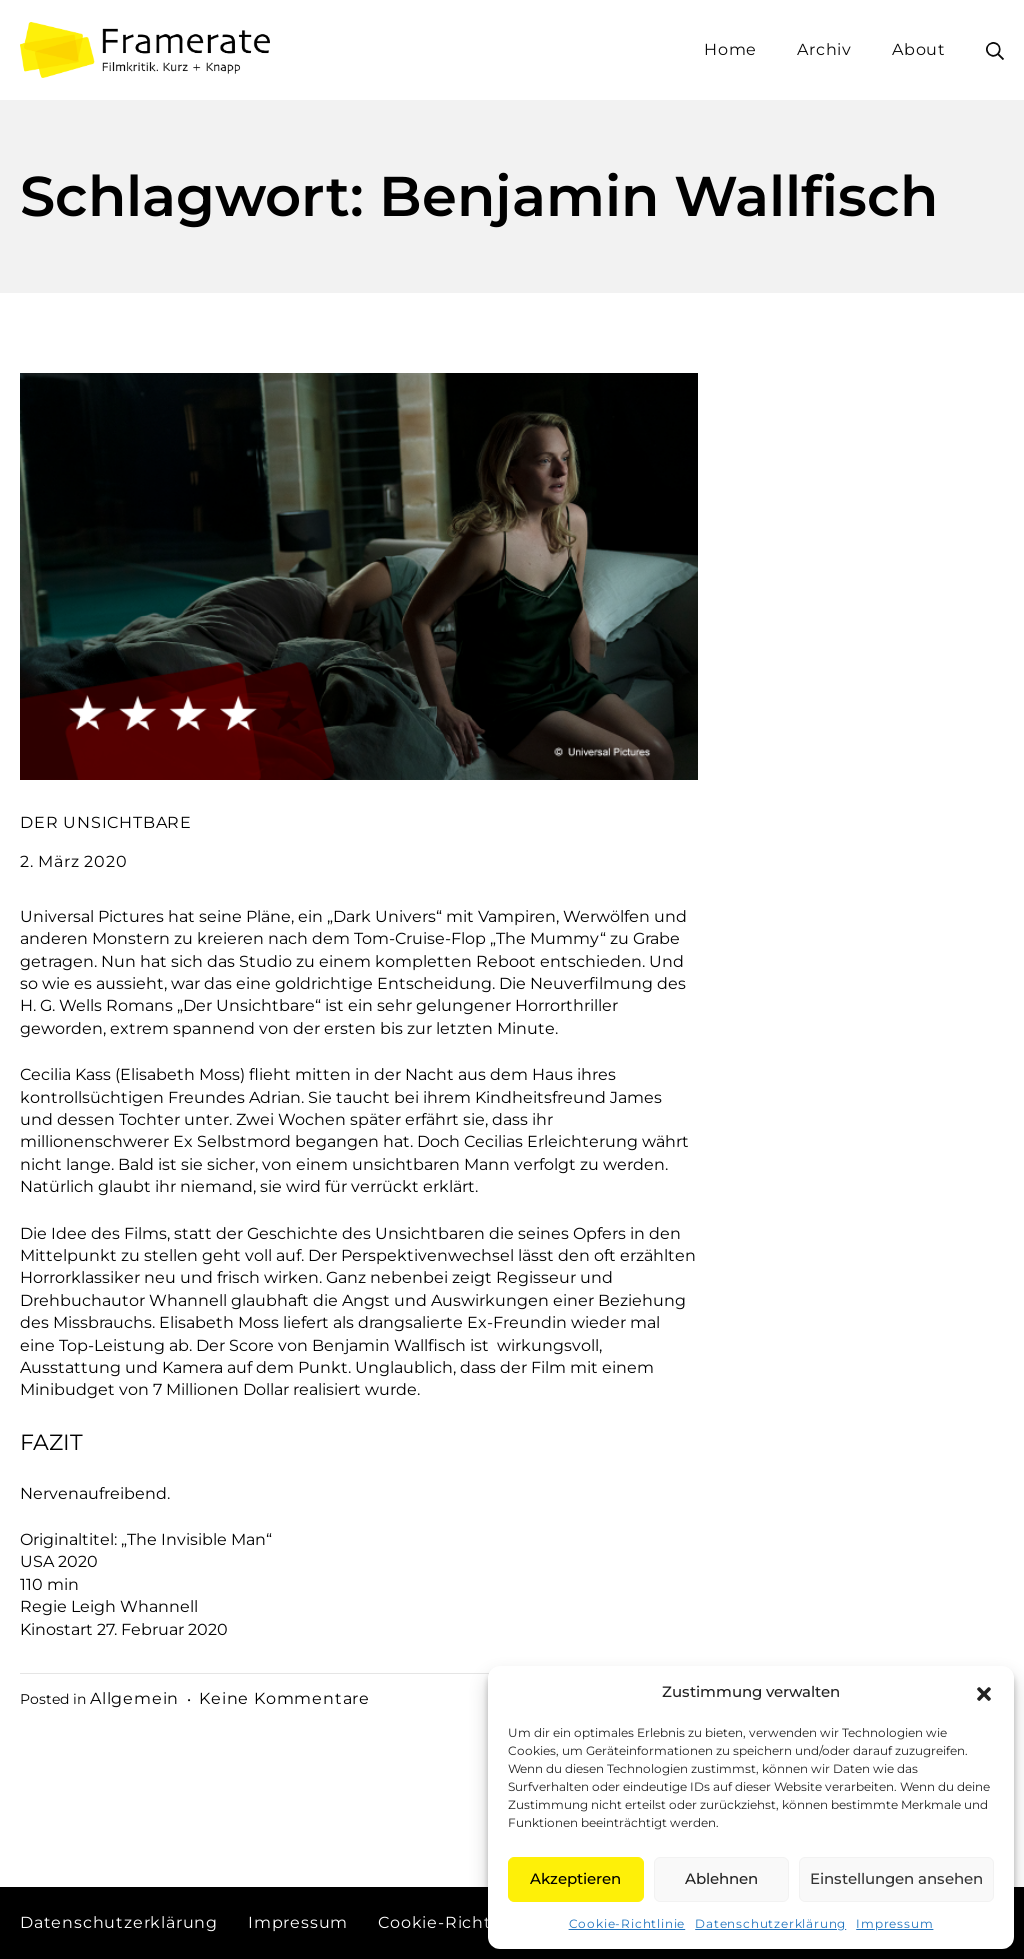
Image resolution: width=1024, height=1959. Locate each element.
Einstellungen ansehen (896, 1878)
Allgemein (134, 1698)
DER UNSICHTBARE (106, 822)
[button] (984, 1692)
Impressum (894, 1923)
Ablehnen (721, 1878)
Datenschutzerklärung (770, 1923)
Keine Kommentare (284, 1698)
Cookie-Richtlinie (627, 1923)
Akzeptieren (575, 1878)
